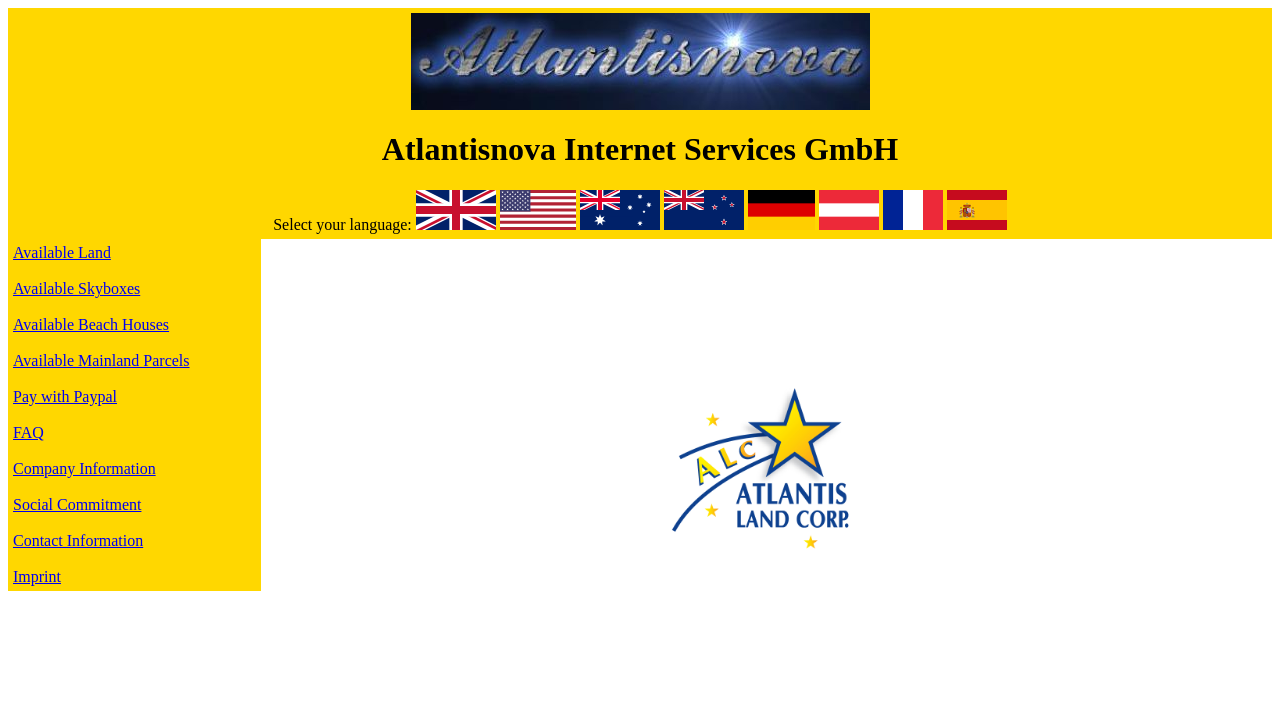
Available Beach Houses (91, 324)
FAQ (28, 432)
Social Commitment (77, 504)
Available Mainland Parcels (101, 360)
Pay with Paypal (65, 396)
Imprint (37, 576)
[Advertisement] (766, 298)
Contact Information (78, 540)
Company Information (84, 468)
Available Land (62, 252)
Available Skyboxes (76, 288)
